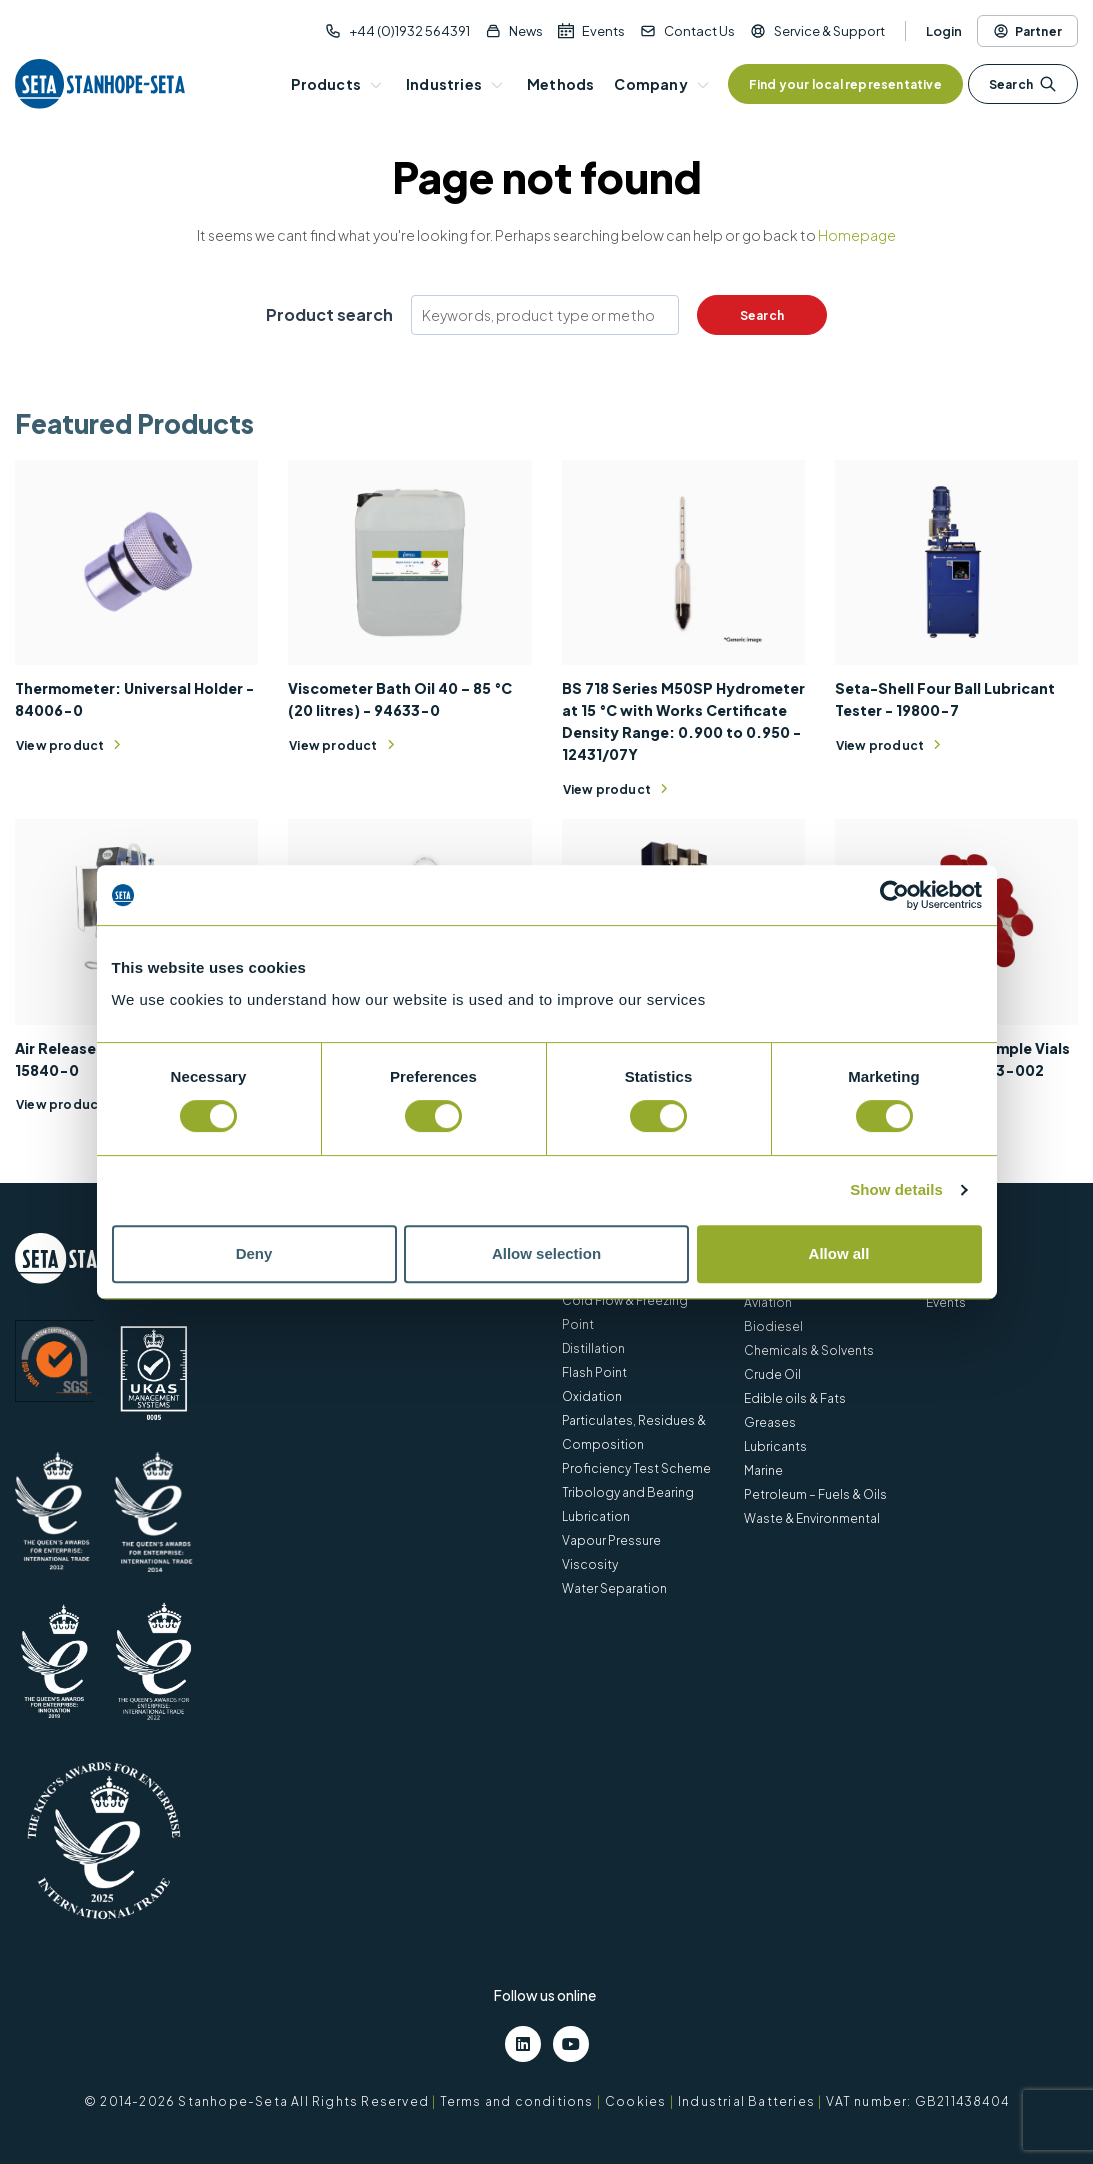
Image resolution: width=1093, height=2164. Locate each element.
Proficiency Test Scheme (636, 1468)
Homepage (857, 235)
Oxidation (592, 1396)
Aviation (768, 1302)
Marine (763, 1470)
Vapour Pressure (611, 1540)
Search (1023, 84)
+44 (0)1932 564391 (409, 31)
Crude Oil (772, 1374)
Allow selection (546, 1253)
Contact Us (699, 31)
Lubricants (775, 1446)
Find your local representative (845, 84)
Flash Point (594, 1372)
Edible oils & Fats (795, 1398)
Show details (896, 1189)
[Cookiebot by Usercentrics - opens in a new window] (894, 895)
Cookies (635, 2101)
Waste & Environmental (812, 1518)
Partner (1027, 31)
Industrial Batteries (746, 2101)
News (526, 31)
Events (603, 31)
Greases (770, 1422)
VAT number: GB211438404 (917, 2101)
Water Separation (614, 1588)
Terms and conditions (517, 2101)
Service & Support (829, 31)
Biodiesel (773, 1326)
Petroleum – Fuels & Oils (815, 1494)
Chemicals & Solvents (809, 1350)
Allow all (839, 1253)
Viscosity (590, 1564)
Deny (254, 1253)
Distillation (593, 1348)
